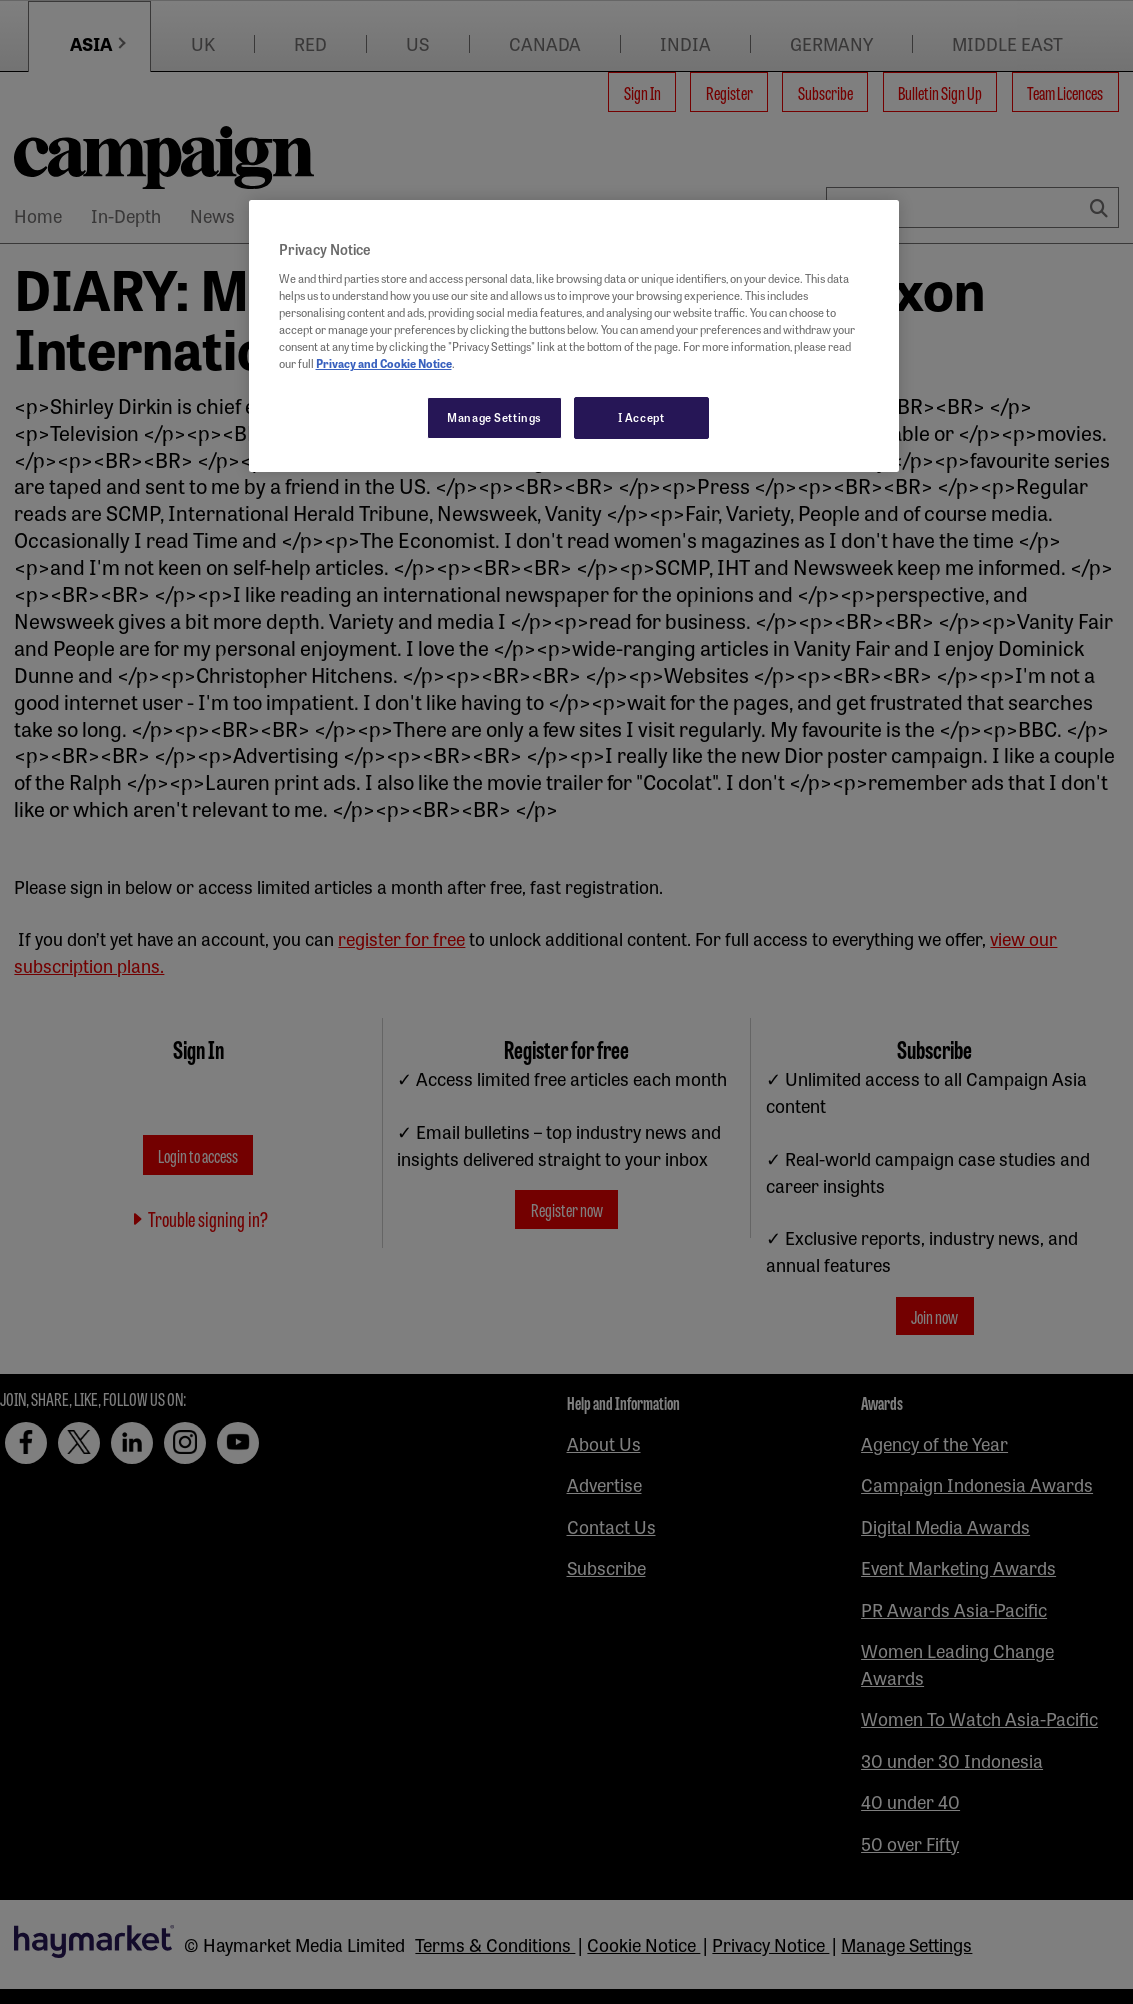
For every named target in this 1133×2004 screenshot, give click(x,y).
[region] (574, 336)
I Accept (641, 417)
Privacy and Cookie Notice (384, 363)
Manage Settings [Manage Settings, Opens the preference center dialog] (494, 417)
